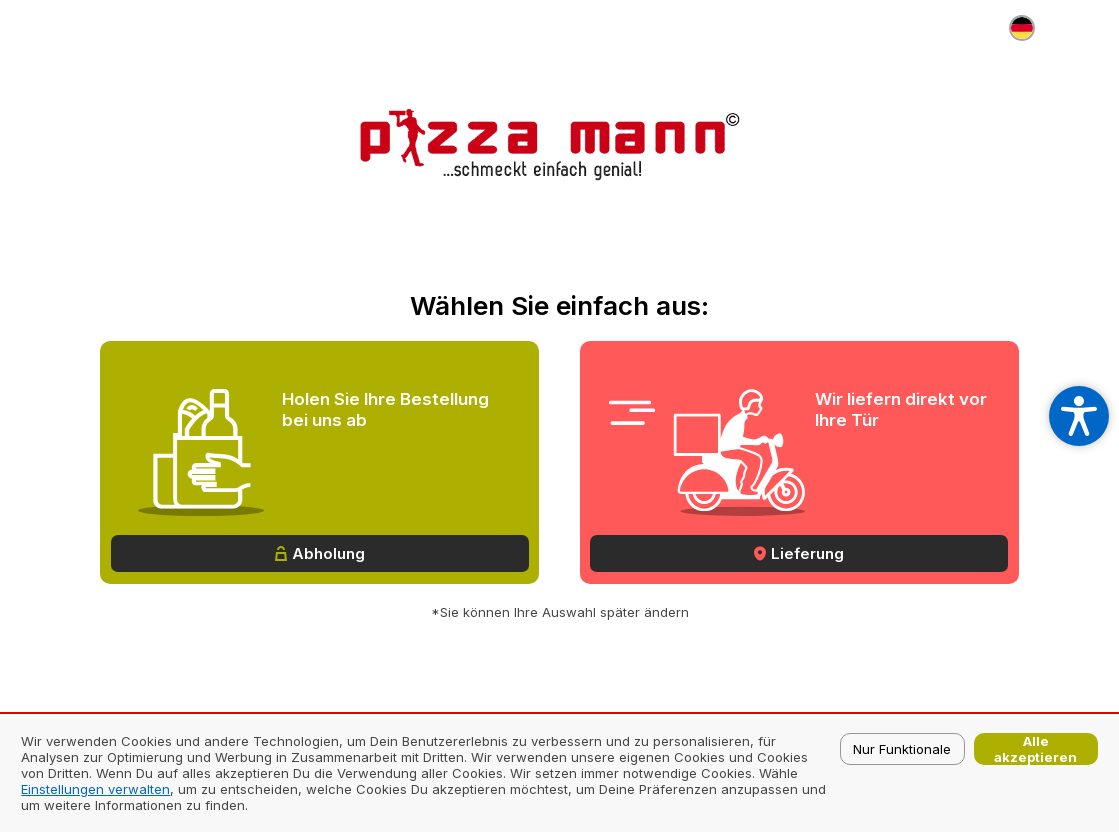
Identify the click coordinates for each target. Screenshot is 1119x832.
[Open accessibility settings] (1079, 416)
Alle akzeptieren (1035, 749)
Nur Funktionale (902, 749)
